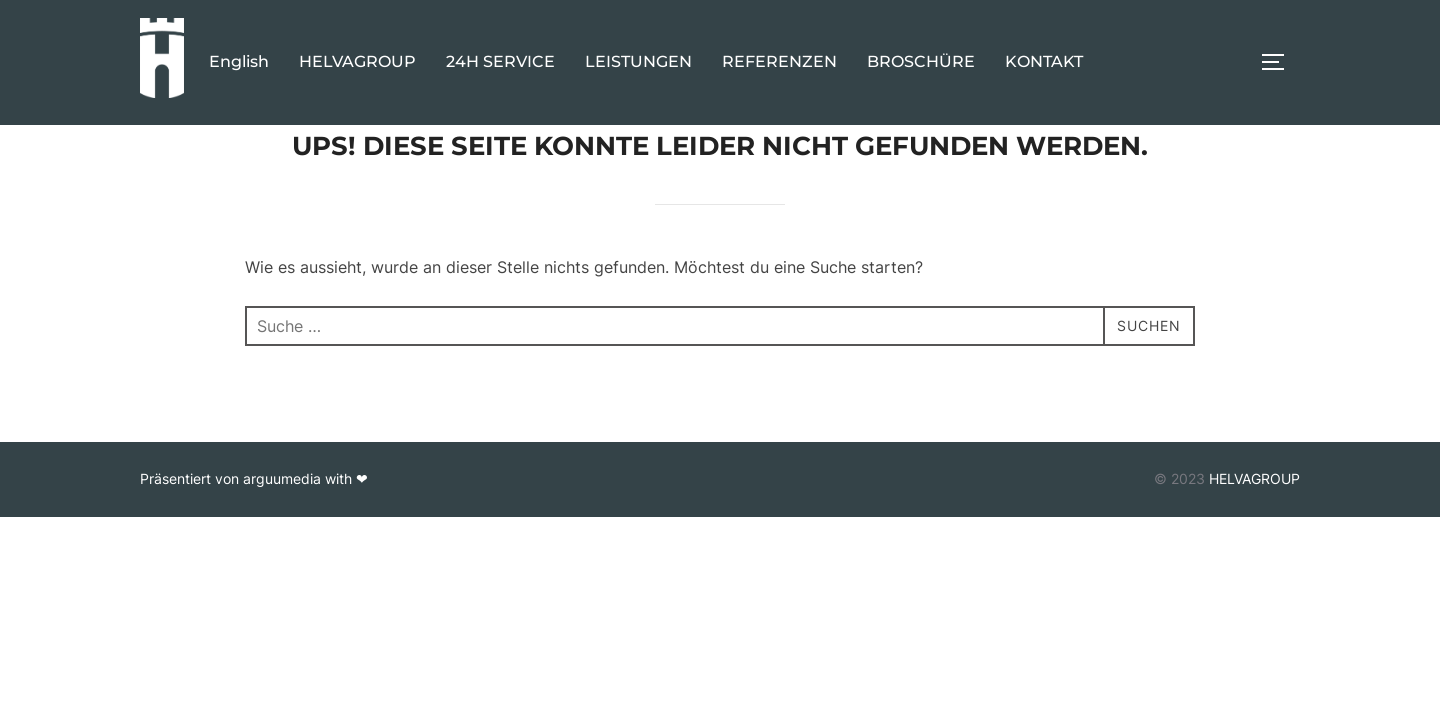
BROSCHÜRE (921, 61)
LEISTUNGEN (638, 61)
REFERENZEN (779, 61)
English (239, 61)
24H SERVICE (500, 61)
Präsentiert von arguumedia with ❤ (254, 524)
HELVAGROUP (357, 61)
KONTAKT (1044, 61)
